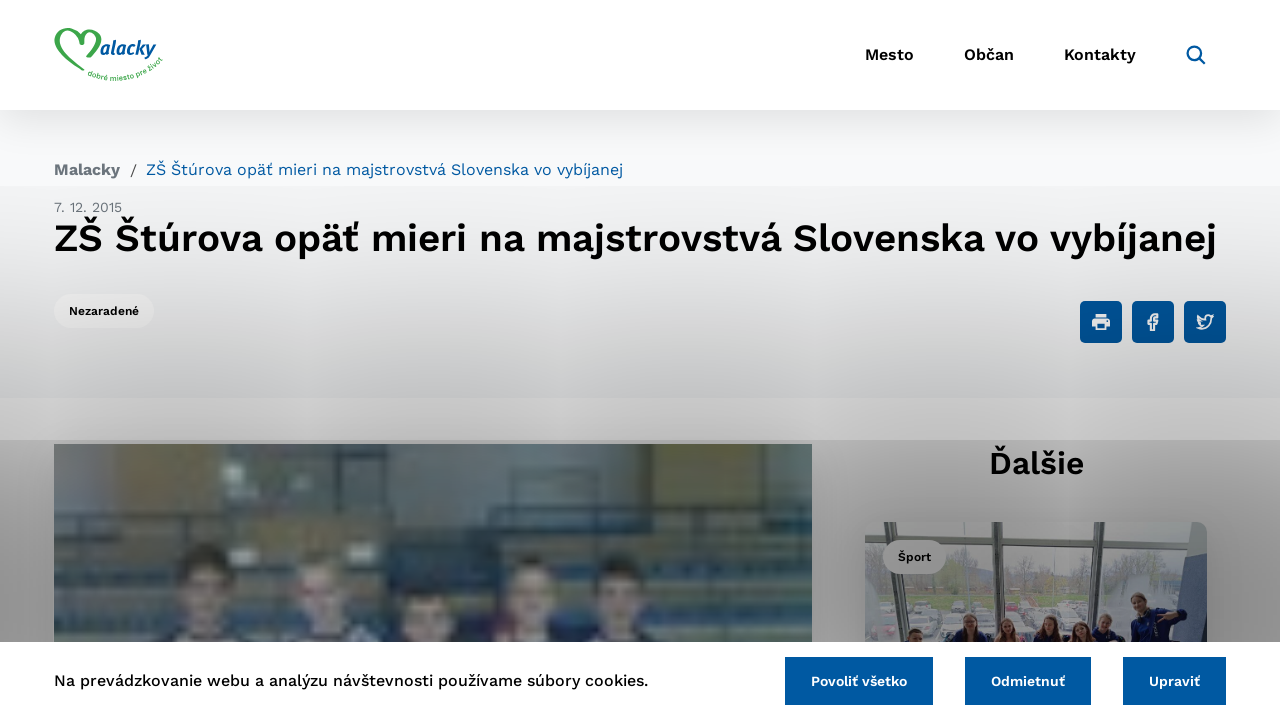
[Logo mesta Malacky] (108, 55)
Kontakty (1100, 55)
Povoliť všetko (859, 681)
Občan (989, 55)
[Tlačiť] (1101, 322)
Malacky (87, 169)
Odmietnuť (1028, 681)
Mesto (889, 55)
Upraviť (1174, 681)
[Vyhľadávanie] (1196, 55)
